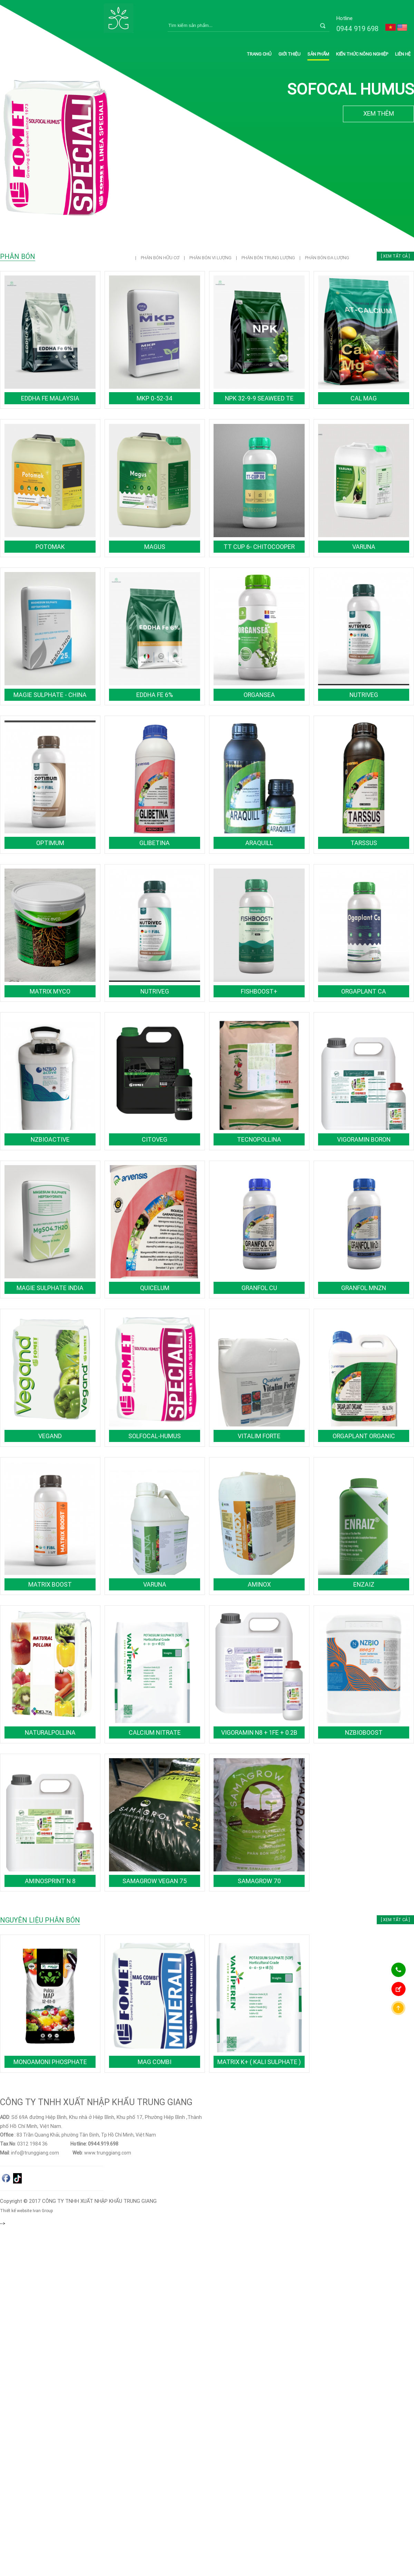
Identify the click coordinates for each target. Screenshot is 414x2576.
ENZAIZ (363, 1584)
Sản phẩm (318, 54)
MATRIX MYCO (50, 991)
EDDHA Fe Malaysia (50, 398)
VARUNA (364, 547)
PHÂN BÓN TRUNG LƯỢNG (268, 258)
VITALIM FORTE (259, 1436)
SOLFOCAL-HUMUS (154, 1436)
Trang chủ (259, 54)
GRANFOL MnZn (364, 1288)
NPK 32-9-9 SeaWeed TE (259, 398)
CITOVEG (154, 1139)
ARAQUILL (259, 843)
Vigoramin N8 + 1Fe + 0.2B (259, 1732)
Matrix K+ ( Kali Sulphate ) (259, 2062)
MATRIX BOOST (50, 1584)
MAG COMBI (154, 2062)
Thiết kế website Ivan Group (26, 2210)
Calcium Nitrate (154, 1732)
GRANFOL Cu (259, 1288)
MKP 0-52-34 (154, 398)
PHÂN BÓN (17, 256)
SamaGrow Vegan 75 (154, 1881)
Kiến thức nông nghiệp (362, 54)
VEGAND (50, 1436)
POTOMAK (50, 547)
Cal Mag (364, 398)
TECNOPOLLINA (259, 1139)
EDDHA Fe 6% (154, 695)
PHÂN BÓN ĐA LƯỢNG (327, 258)
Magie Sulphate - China (50, 695)
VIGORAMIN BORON (363, 1139)
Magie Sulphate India (50, 1288)
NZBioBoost (364, 1732)
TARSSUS (363, 843)
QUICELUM (154, 1288)
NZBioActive (50, 1139)
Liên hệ (403, 54)
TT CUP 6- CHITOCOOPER (259, 547)
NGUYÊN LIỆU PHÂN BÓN (40, 1920)
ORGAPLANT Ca (363, 991)
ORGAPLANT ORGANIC (364, 1436)
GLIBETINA (154, 843)
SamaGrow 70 (259, 1881)
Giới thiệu (289, 54)
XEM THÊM (378, 113)
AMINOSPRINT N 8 (50, 1881)
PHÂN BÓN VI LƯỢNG (211, 258)
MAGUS (154, 547)
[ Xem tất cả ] (395, 256)
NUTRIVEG (363, 695)
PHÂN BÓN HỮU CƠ (160, 258)
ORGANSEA (259, 695)
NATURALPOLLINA (50, 1732)
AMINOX (259, 1584)
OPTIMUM (50, 843)
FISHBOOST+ (259, 991)
